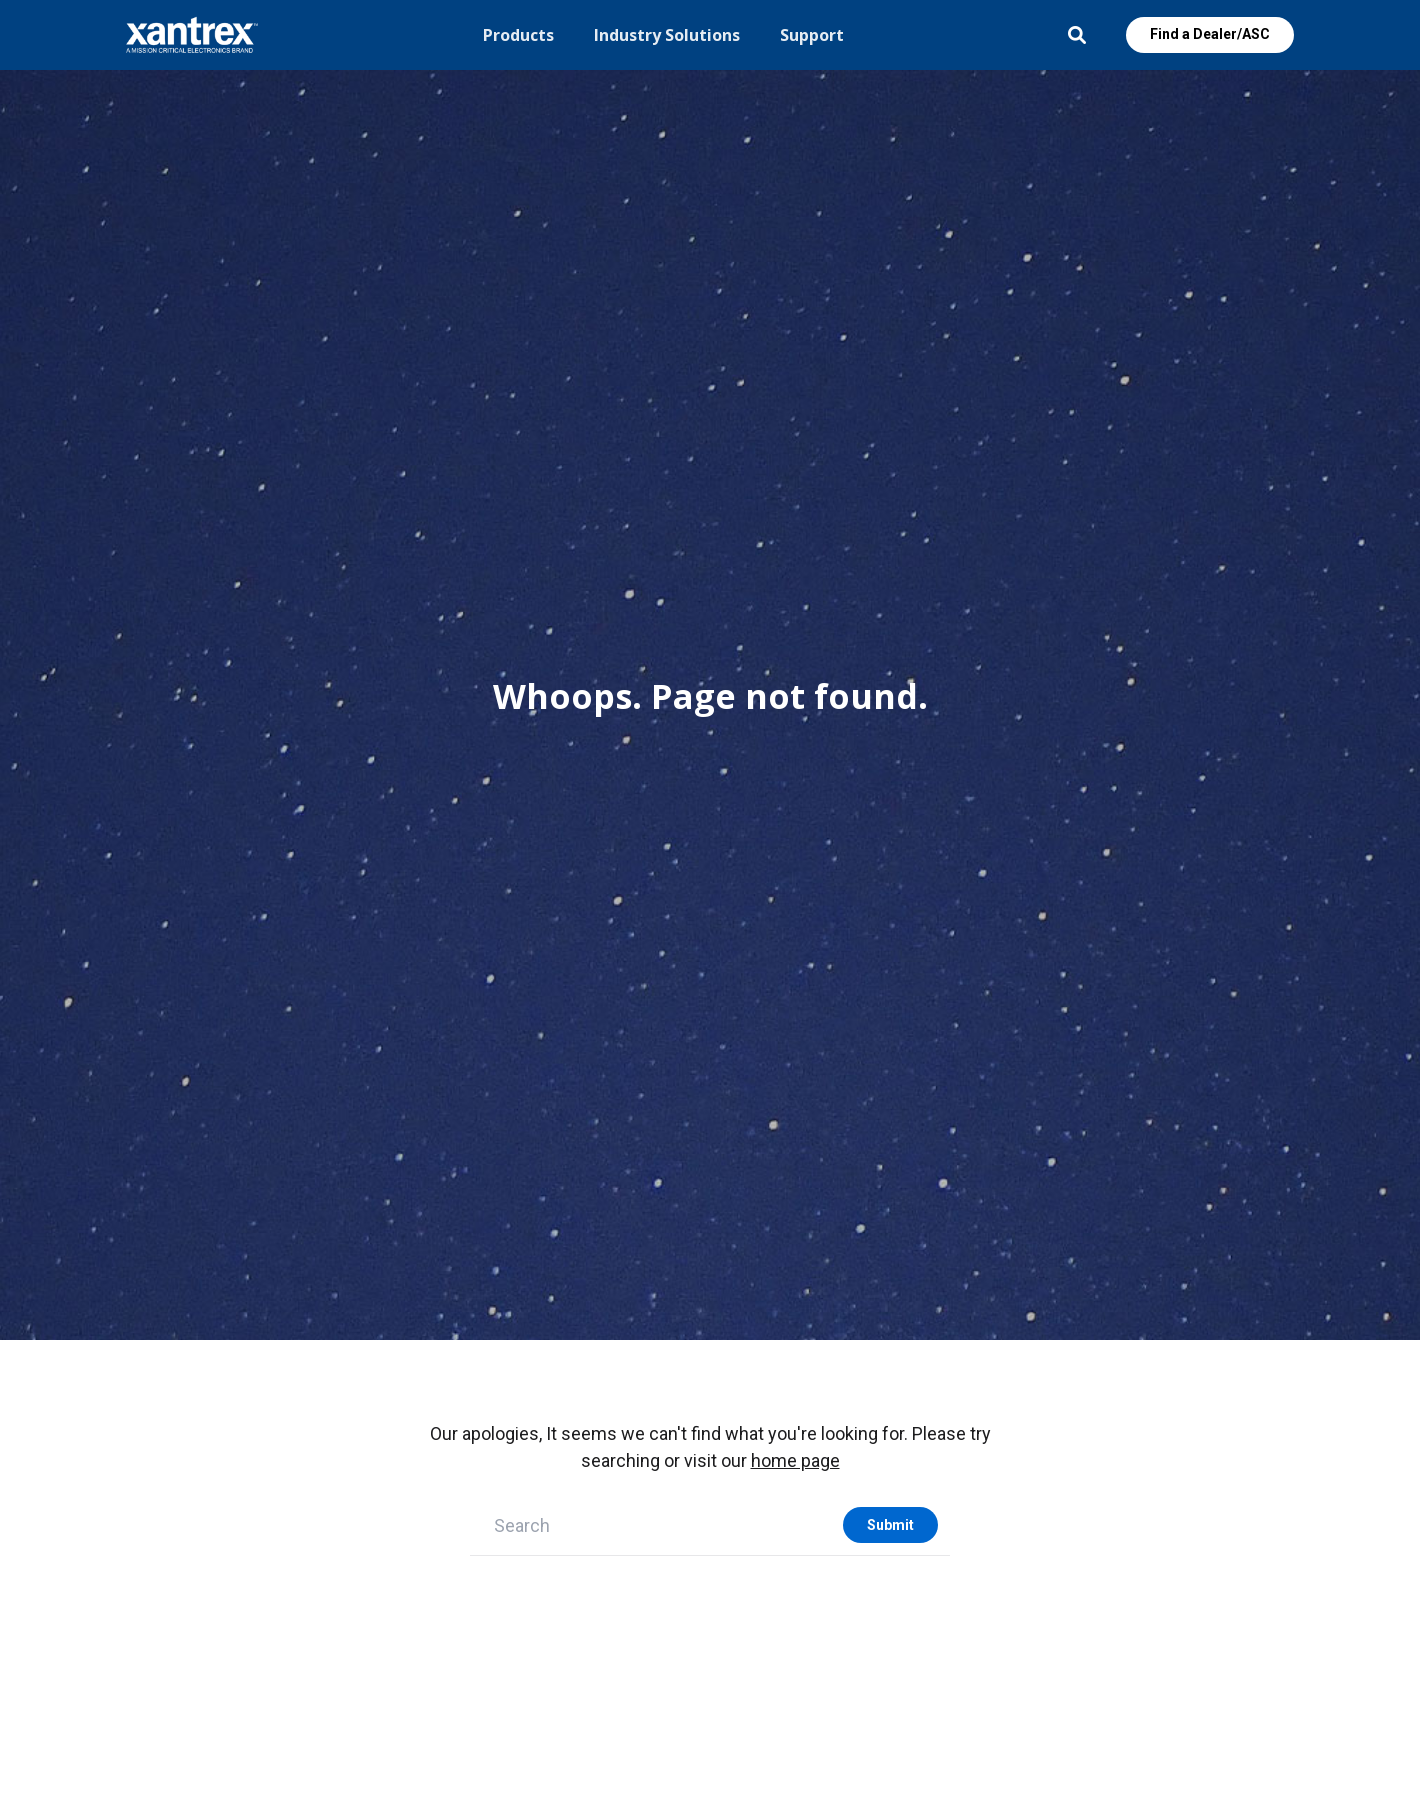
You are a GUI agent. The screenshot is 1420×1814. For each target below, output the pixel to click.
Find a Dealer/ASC (1210, 34)
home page (795, 1460)
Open (1077, 35)
